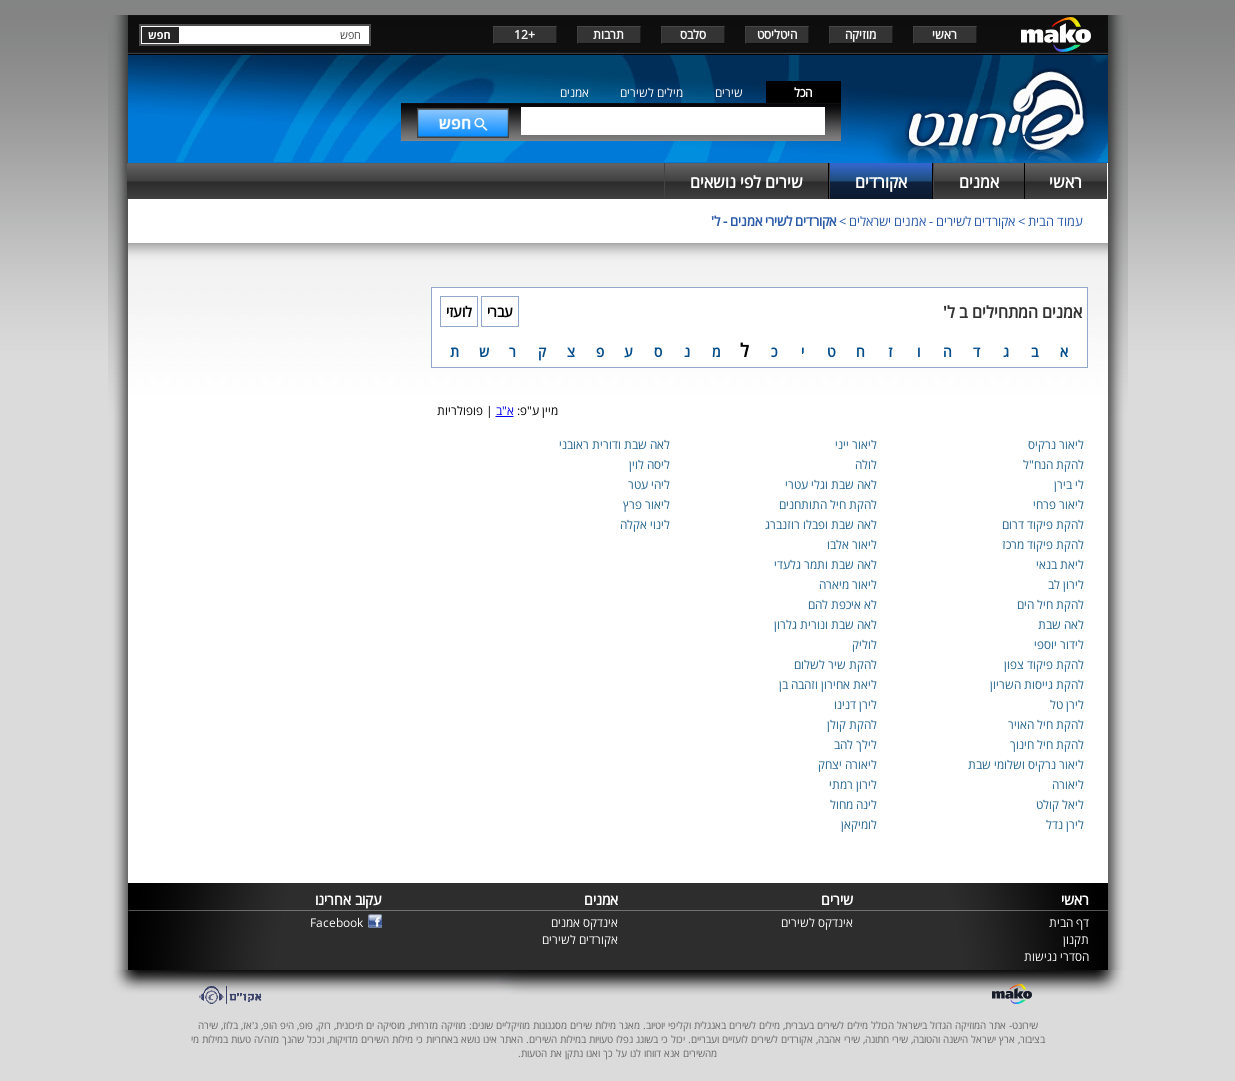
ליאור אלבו (852, 544)
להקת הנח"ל (1053, 464)
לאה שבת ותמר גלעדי (825, 564)
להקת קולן (852, 724)
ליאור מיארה (848, 584)
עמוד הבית (1055, 221)
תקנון (1076, 939)
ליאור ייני (856, 444)
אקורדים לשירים (580, 939)
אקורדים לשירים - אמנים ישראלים (932, 221)
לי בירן (1069, 484)
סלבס (693, 34)
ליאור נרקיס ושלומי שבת (1026, 764)
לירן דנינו (855, 704)
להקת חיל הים (1050, 604)
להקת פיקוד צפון (1044, 664)
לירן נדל (1065, 824)
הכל (803, 92)
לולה (866, 464)
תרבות (608, 34)
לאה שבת (1061, 624)
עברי (500, 311)
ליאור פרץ (646, 504)
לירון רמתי (853, 784)
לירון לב (1066, 584)
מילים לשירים (651, 92)
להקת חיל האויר (1046, 724)
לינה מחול (853, 804)
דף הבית (1069, 922)
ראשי (944, 34)
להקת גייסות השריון (1037, 684)
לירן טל (1067, 704)
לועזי (459, 311)
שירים (729, 92)
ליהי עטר (649, 484)
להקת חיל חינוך (1047, 744)
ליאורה (1068, 784)
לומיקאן (859, 824)
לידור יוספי (1059, 644)
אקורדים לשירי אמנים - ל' (773, 221)
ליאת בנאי (1060, 564)
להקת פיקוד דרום (1043, 524)
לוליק (864, 644)
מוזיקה (860, 34)
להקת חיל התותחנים (828, 504)
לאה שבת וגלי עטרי (831, 484)
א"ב (505, 410)
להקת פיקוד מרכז (1043, 544)
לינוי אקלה (645, 524)
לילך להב (855, 744)
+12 (524, 34)
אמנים (574, 92)
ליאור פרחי (1058, 504)
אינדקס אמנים (584, 922)
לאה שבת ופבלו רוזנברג (821, 524)
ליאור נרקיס (1056, 444)
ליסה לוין (649, 464)
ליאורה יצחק (847, 764)
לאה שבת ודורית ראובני (614, 444)
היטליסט (777, 34)
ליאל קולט (1060, 804)
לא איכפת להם (842, 604)
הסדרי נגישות (1056, 956)
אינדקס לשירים (817, 922)
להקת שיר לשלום (835, 664)
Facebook (336, 922)
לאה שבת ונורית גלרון (825, 624)
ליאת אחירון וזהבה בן (828, 684)
